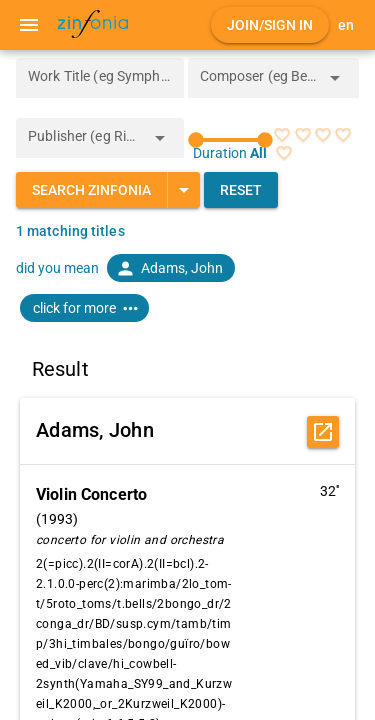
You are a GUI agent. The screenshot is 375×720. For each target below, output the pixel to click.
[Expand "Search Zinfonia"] (183, 190)
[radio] (282, 135)
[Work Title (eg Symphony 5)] (100, 78)
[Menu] (29, 25)
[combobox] (259, 84)
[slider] (231, 140)
